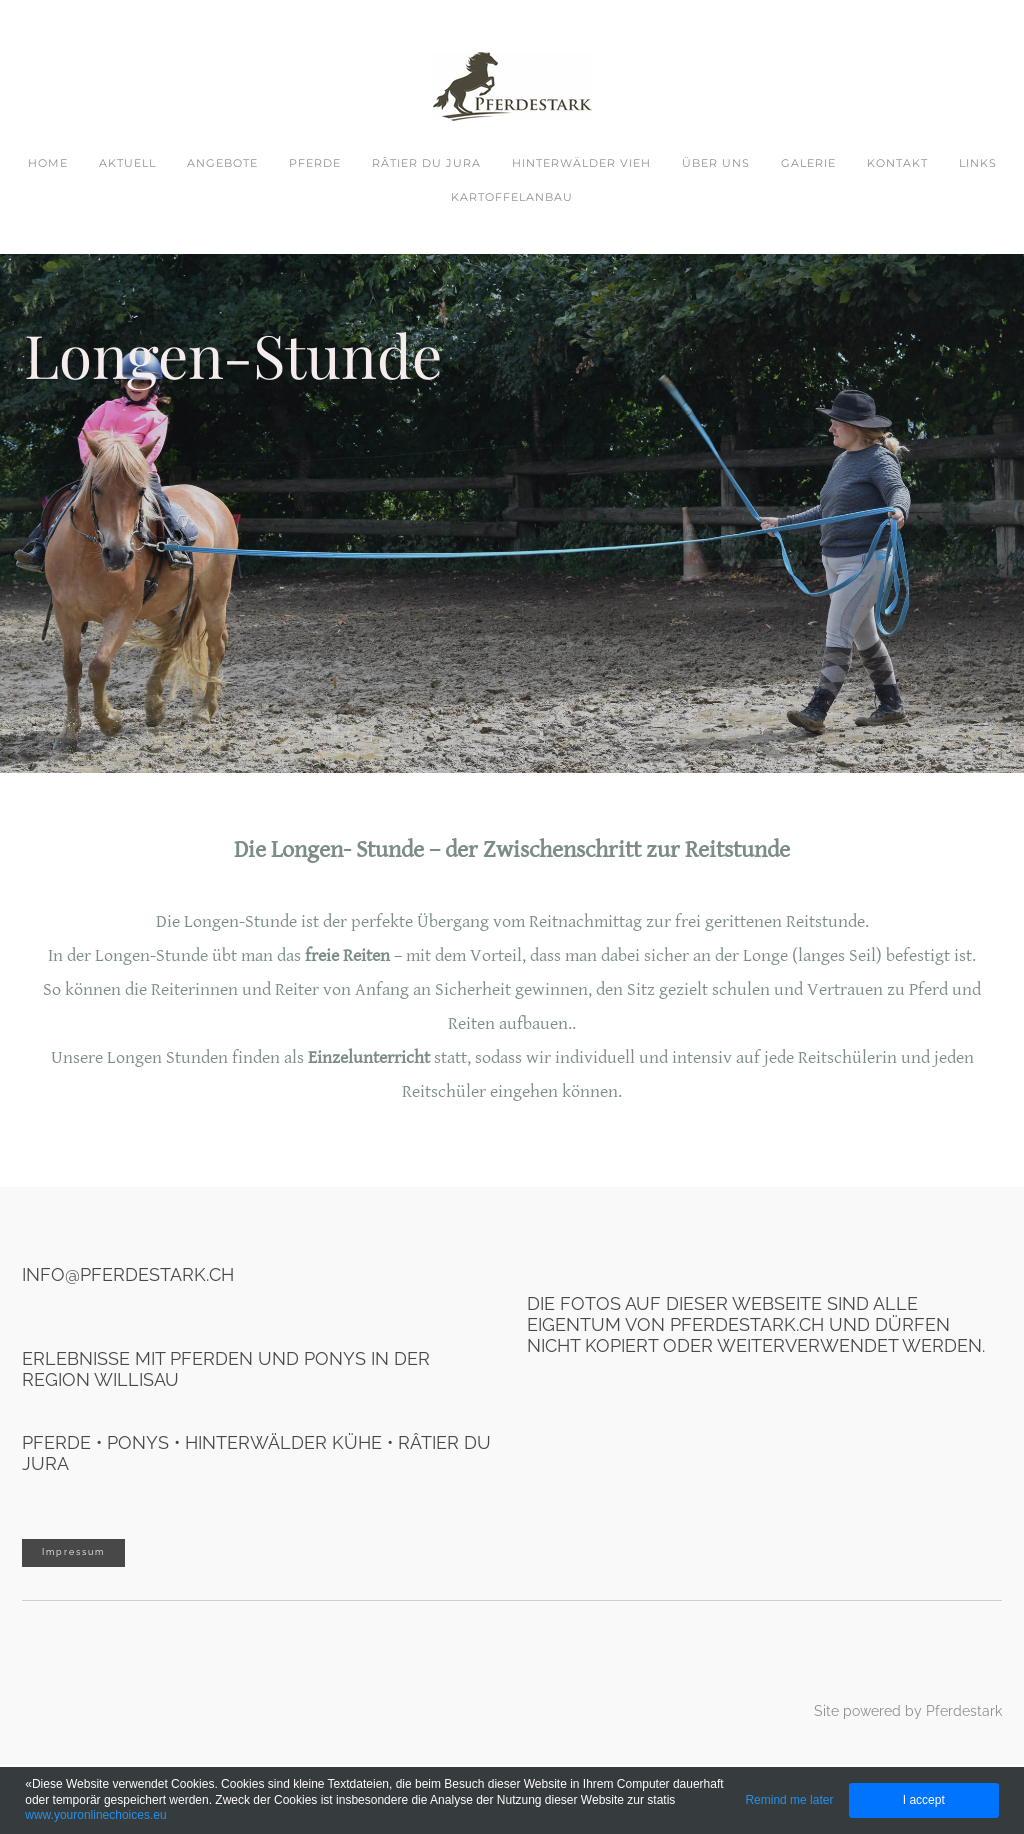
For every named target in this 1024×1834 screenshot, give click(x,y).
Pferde (315, 163)
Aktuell (127, 163)
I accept (924, 1800)
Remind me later (789, 1800)
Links (978, 163)
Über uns (716, 163)
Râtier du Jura (426, 163)
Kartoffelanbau (512, 197)
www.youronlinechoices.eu (95, 1815)
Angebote (222, 163)
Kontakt (897, 163)
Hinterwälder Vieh (581, 163)
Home (48, 163)
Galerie (808, 163)
